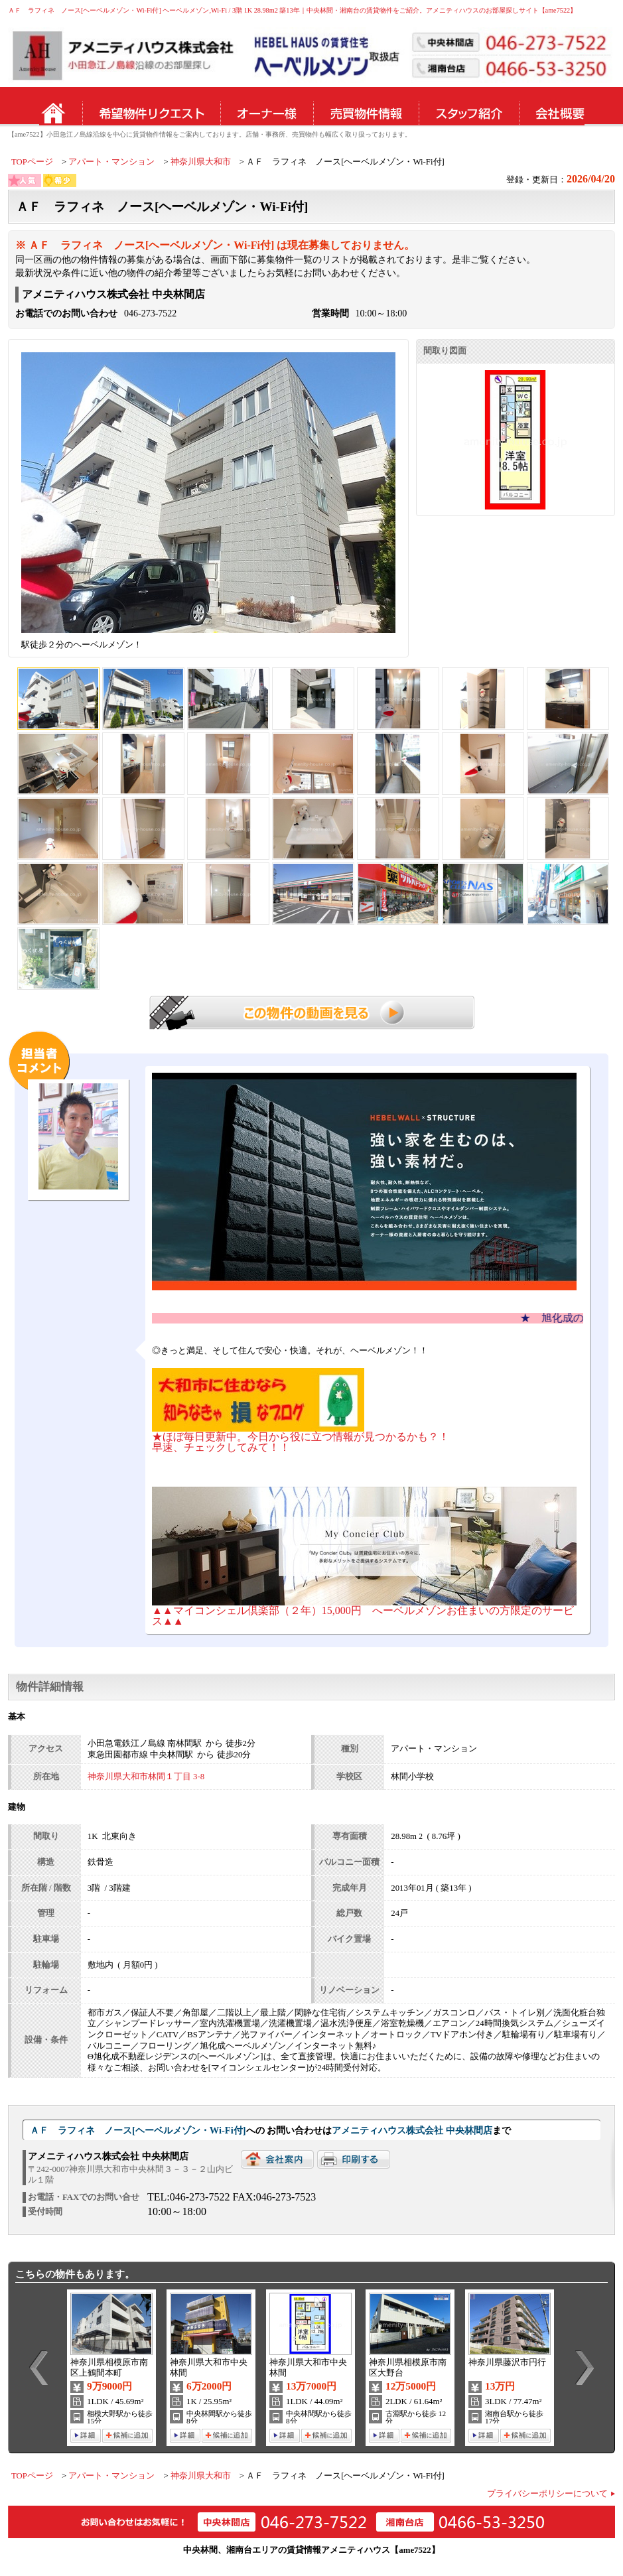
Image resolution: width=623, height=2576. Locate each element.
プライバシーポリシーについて (547, 2493)
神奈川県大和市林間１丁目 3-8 (146, 1776)
